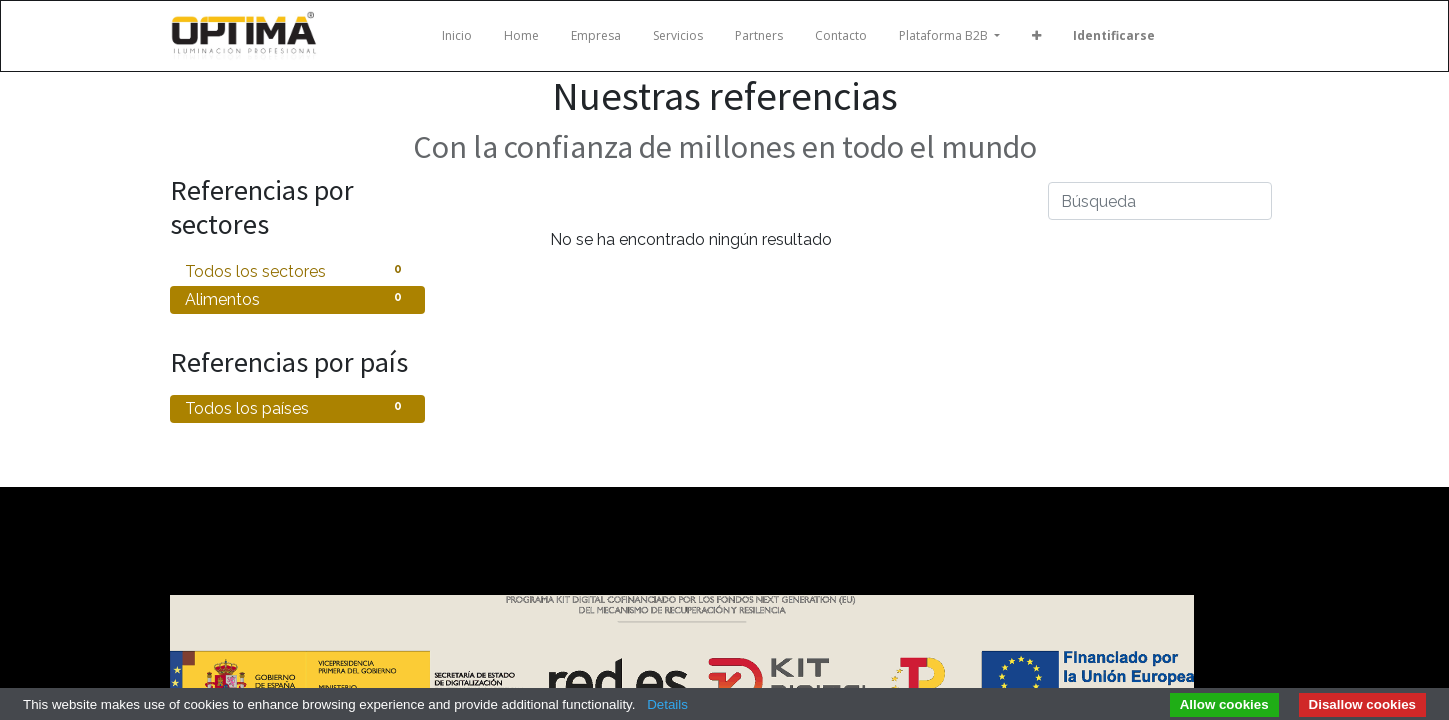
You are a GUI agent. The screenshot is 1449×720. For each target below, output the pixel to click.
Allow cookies (1224, 704)
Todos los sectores (297, 270)
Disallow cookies (1362, 704)
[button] (1036, 36)
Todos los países (297, 407)
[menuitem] (457, 36)
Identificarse (1114, 35)
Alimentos (297, 298)
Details (667, 704)
